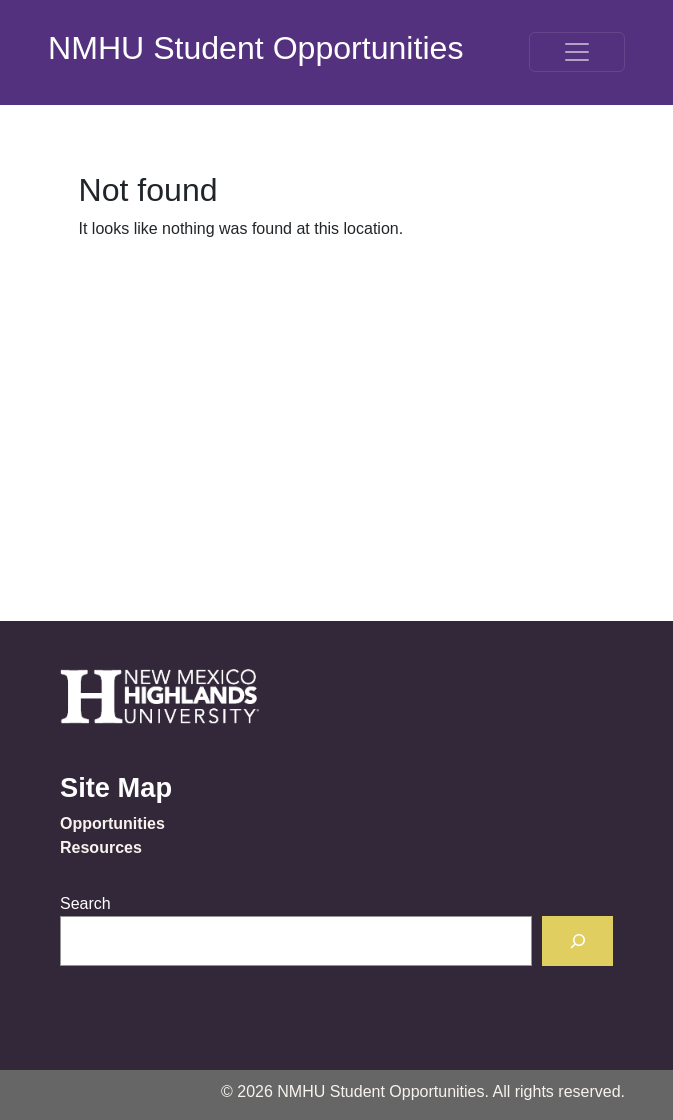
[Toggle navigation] (577, 52)
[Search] (577, 940)
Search (85, 903)
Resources (101, 847)
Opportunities (112, 823)
